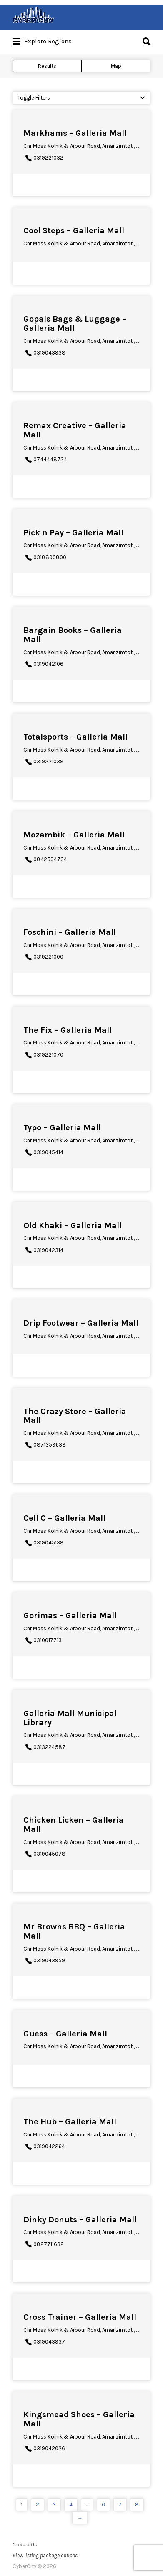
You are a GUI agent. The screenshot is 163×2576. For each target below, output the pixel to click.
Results (47, 66)
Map (116, 66)
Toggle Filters (34, 98)
